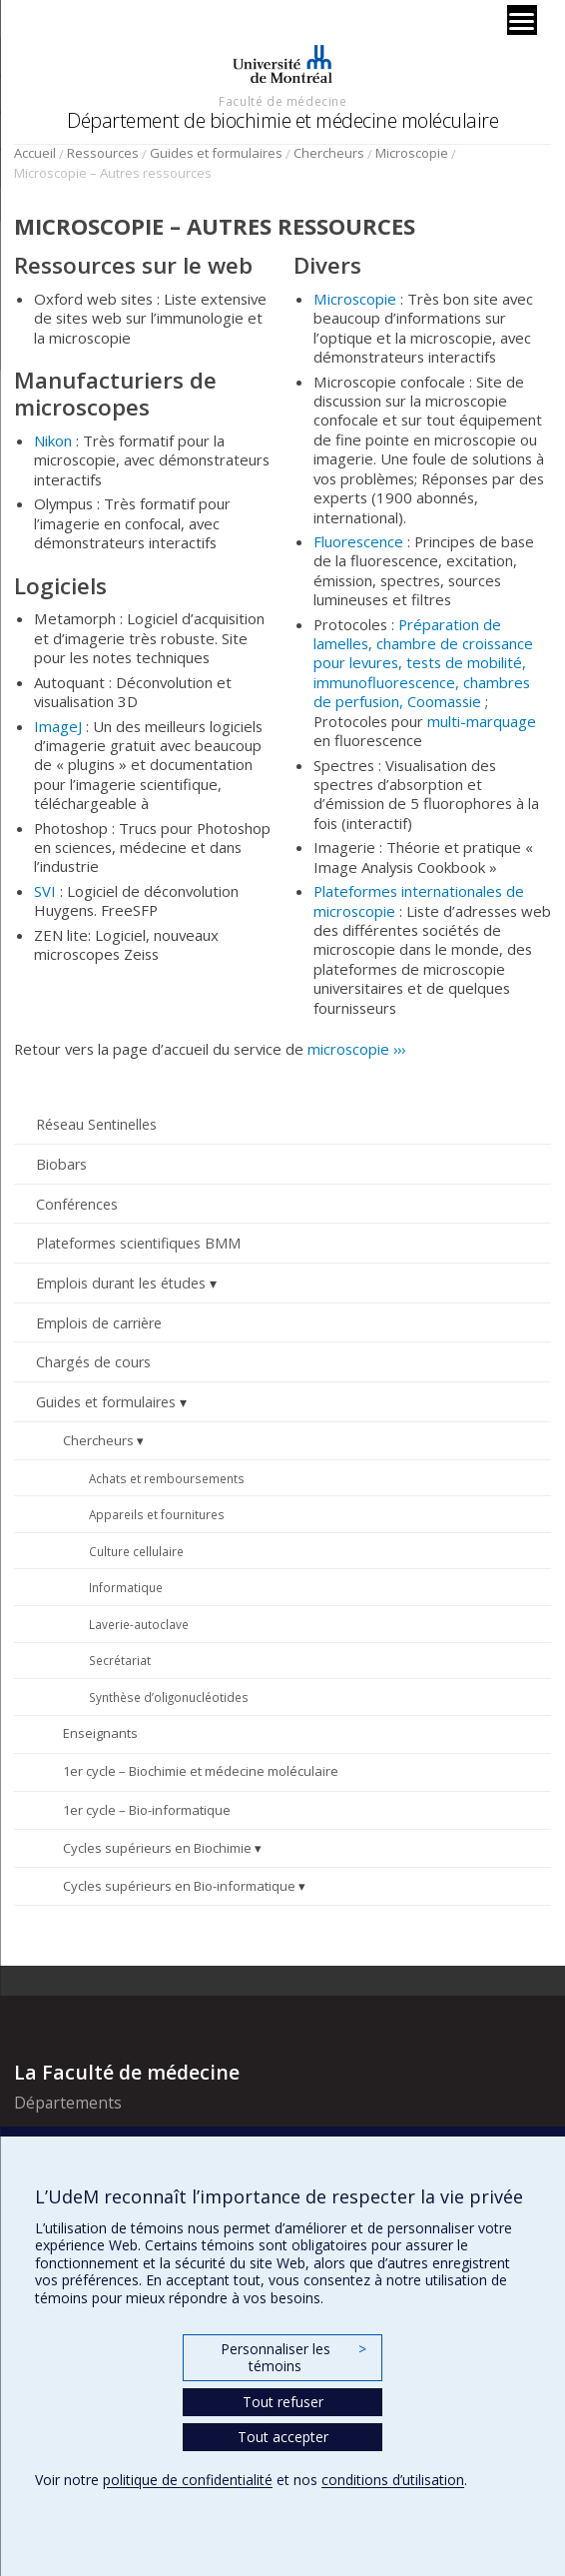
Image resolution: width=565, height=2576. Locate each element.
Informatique (126, 1587)
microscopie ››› (356, 1049)
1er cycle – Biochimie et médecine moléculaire (200, 1771)
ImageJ (58, 726)
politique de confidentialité (188, 2479)
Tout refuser (283, 2401)
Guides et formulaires (216, 153)
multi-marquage (481, 721)
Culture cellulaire (136, 1551)
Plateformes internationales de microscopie (418, 900)
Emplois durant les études (121, 1283)
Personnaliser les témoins (293, 2357)
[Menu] (522, 20)
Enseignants (100, 1733)
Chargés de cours (93, 1361)
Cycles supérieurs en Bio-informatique (179, 1886)
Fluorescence (358, 541)
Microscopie (411, 153)
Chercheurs (328, 153)
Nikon (53, 440)
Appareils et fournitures (157, 1514)
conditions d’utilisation (392, 2479)
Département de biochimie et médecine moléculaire (282, 120)
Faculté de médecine (282, 101)
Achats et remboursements (167, 1478)
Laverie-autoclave (139, 1624)
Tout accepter (283, 2436)
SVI (45, 891)
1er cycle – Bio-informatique (147, 1810)
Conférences (77, 1204)
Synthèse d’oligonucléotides (169, 1697)
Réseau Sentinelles (96, 1124)
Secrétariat (120, 1660)
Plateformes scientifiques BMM (138, 1243)
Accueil (35, 153)
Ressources (103, 153)
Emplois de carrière (99, 1322)
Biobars (61, 1164)
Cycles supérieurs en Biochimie (157, 1848)
